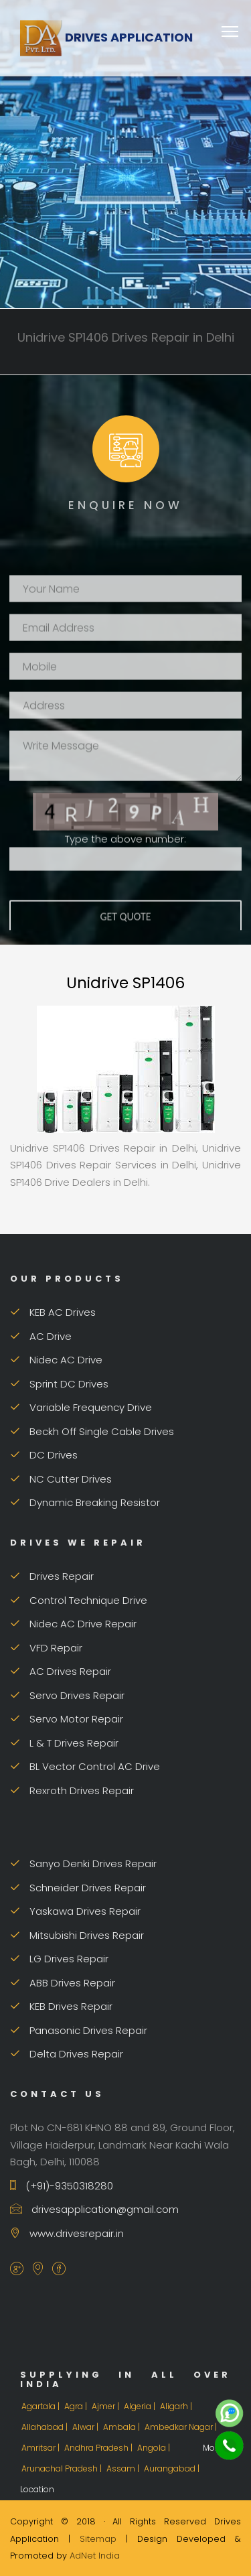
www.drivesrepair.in (67, 2233)
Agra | (76, 2406)
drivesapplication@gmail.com (94, 2209)
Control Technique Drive (78, 1600)
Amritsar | (41, 2447)
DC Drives (44, 1455)
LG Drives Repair (59, 1959)
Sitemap (98, 2539)
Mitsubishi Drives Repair (77, 1935)
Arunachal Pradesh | (62, 2468)
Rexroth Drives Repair (72, 1790)
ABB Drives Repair (62, 1983)
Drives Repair (52, 1576)
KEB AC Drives (53, 1312)
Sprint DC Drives (59, 1384)
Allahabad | (45, 2427)
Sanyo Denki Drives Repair (83, 1863)
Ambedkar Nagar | (182, 2427)
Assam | (123, 2468)
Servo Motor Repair (66, 1719)
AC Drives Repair (60, 1671)
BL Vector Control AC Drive (85, 1766)
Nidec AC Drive (56, 1360)
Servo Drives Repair (67, 1695)
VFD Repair (46, 1648)
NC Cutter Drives (61, 1479)
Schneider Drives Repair (78, 1888)
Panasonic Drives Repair (78, 2030)
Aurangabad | (172, 2468)
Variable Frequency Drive (81, 1407)
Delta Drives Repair (66, 2054)
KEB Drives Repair (61, 2006)
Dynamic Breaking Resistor (85, 1502)
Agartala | (41, 2406)
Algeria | (140, 2406)
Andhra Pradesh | (99, 2447)
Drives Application (106, 37)
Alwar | (86, 2427)
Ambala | (122, 2427)
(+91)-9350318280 (61, 2186)
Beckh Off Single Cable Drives (92, 1431)
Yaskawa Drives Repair (75, 1911)
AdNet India (95, 2555)
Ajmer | (106, 2406)
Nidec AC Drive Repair (73, 1624)
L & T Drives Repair (64, 1743)
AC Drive (41, 1336)
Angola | (154, 2447)
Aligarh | (177, 2406)
